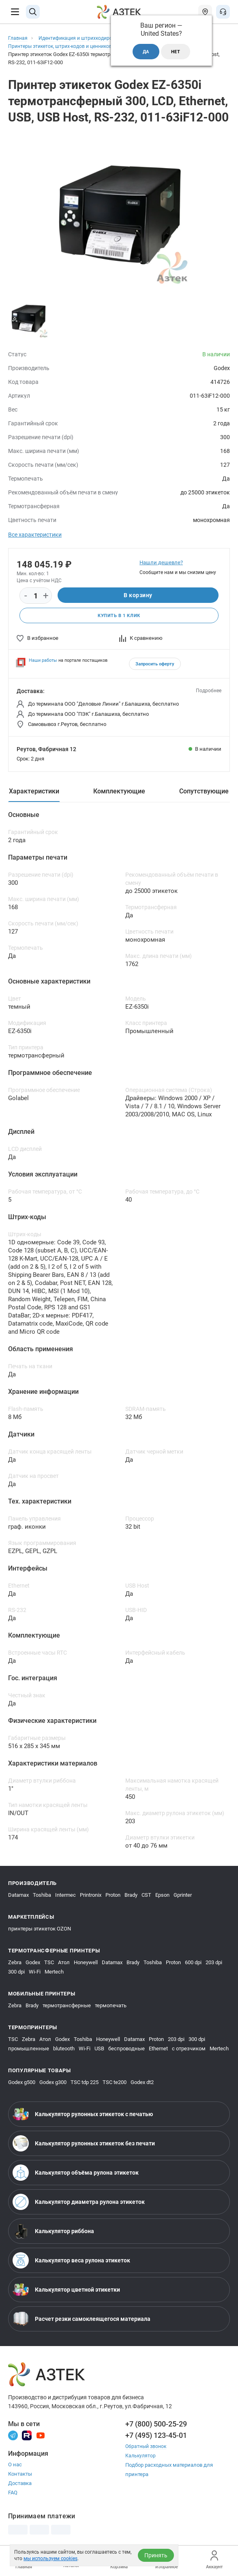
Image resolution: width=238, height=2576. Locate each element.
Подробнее (208, 691)
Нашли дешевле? (161, 562)
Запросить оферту (154, 664)
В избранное (37, 639)
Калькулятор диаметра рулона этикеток (79, 2203)
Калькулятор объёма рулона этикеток (76, 2173)
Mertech (54, 1972)
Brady (130, 1896)
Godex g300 (52, 2083)
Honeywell (86, 1963)
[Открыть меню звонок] (223, 12)
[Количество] (35, 596)
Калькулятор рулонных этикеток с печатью (83, 2115)
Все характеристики (35, 534)
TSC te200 (115, 2083)
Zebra (14, 1963)
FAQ (12, 2493)
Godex (33, 1963)
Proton (112, 1896)
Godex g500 (21, 2083)
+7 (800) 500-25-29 (156, 2425)
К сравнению (141, 639)
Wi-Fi (35, 1972)
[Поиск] (33, 12)
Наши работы (43, 661)
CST (146, 1896)
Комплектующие (119, 792)
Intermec (65, 1896)
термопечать (111, 2006)
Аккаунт (214, 2560)
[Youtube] (40, 2436)
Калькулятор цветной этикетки (66, 2290)
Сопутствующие (204, 792)
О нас (15, 2465)
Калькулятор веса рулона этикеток (71, 2261)
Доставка (20, 2484)
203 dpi (214, 1963)
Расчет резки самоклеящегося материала (81, 2320)
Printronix (90, 1896)
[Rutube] (27, 2436)
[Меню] (15, 12)
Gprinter (183, 1896)
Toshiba (42, 1896)
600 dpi (193, 1963)
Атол (64, 1963)
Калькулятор (141, 2457)
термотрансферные (67, 2006)
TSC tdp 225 (85, 2083)
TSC (49, 1963)
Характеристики (34, 792)
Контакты (20, 2475)
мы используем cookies (50, 2558)
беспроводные (126, 2049)
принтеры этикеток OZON (39, 1929)
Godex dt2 (142, 2083)
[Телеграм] (13, 2436)
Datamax (18, 1896)
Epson (162, 1896)
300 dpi (16, 1972)
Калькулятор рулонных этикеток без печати (84, 2144)
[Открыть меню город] (205, 12)
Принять (155, 2555)
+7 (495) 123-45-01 (156, 2436)
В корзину (138, 595)
